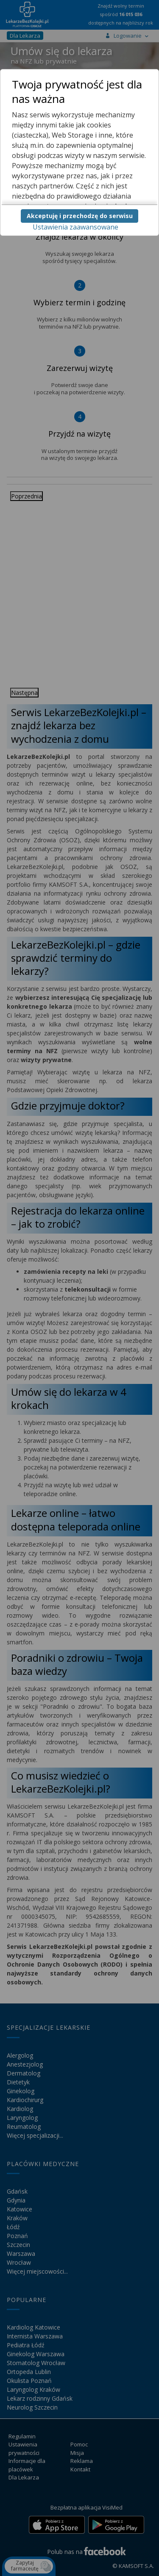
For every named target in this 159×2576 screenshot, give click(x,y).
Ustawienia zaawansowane (75, 227)
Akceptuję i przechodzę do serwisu (80, 216)
